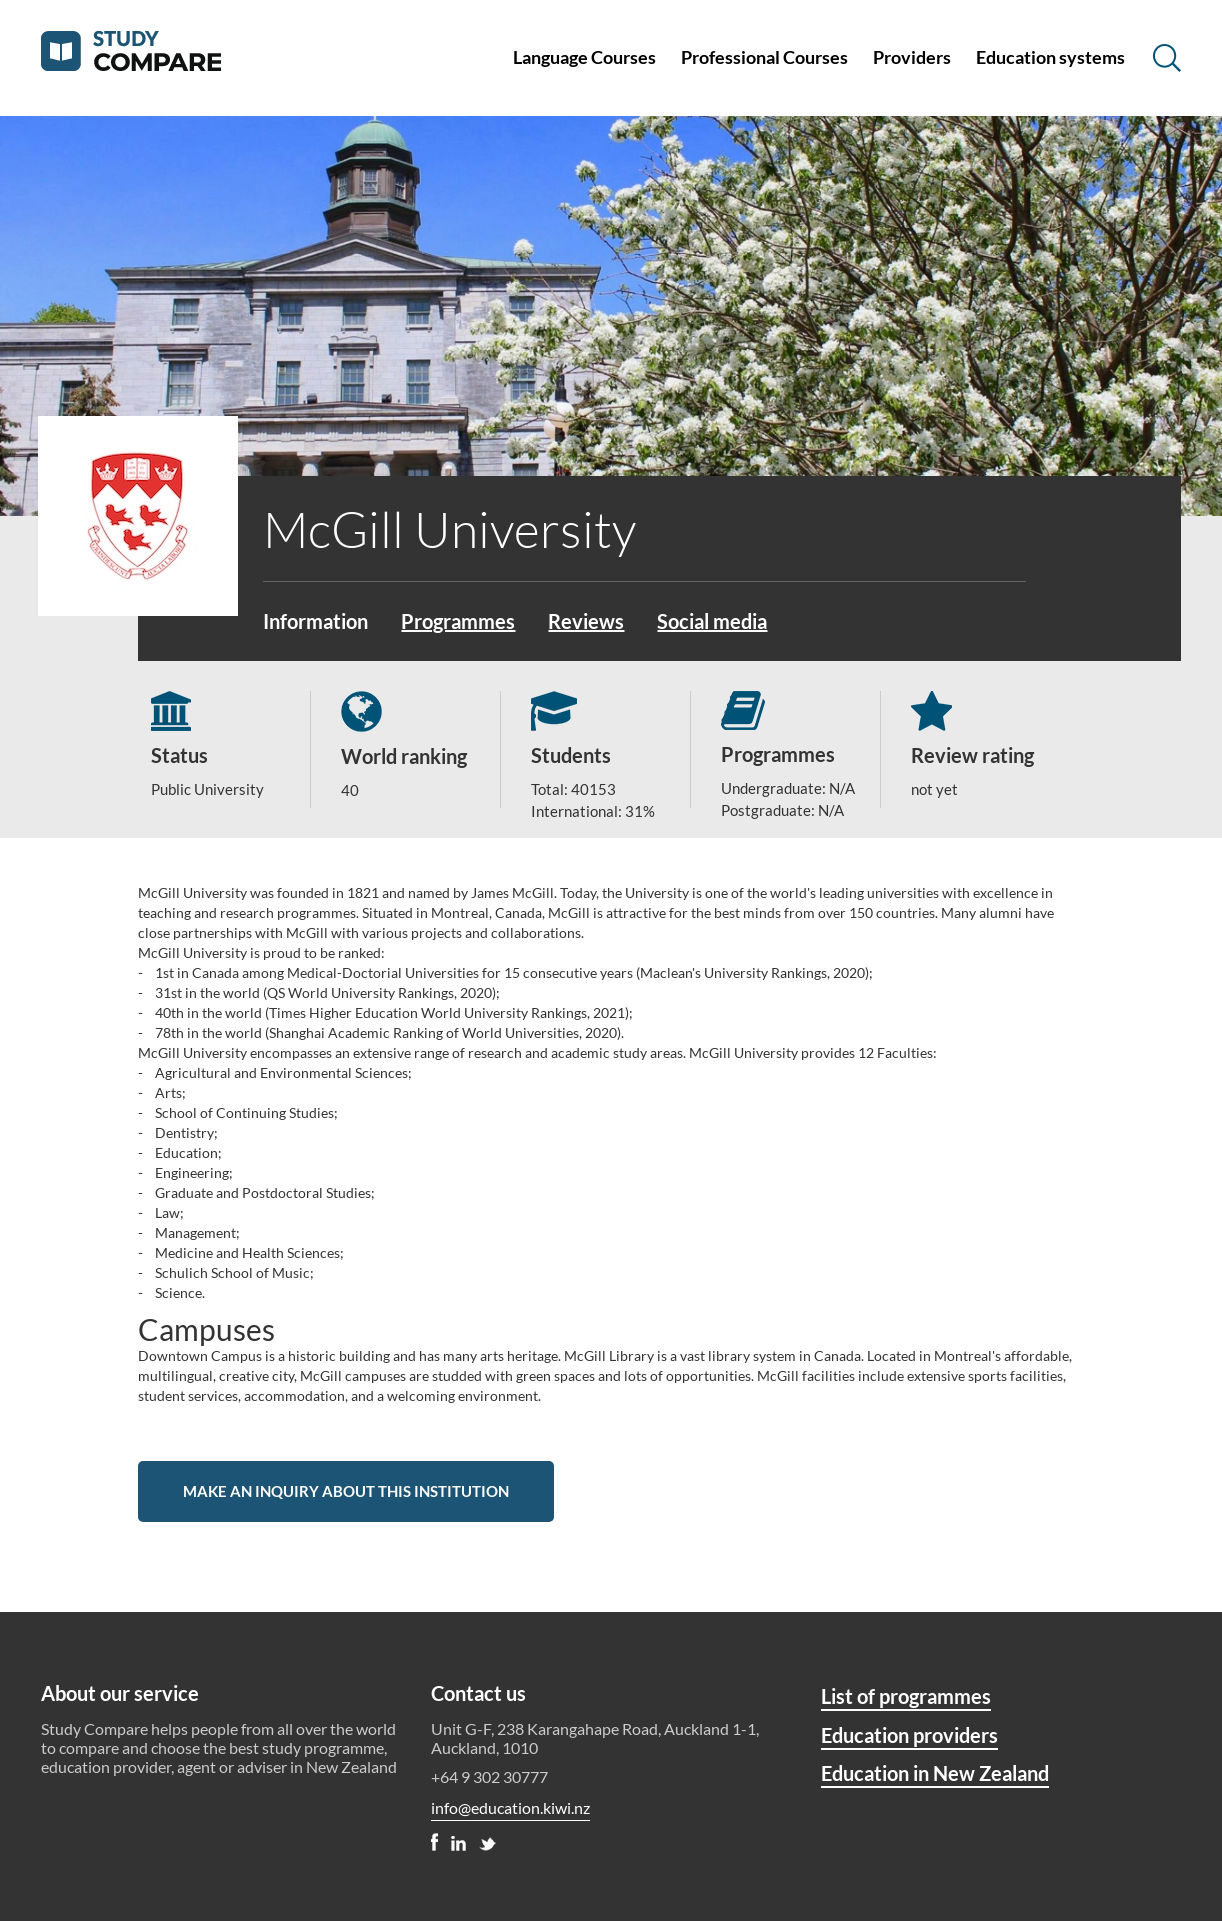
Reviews (586, 621)
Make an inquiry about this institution (346, 1491)
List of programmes (906, 1696)
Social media (712, 621)
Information (315, 621)
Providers (912, 57)
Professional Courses (764, 57)
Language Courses (584, 57)
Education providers (909, 1735)
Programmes (458, 621)
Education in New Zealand (935, 1773)
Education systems (1050, 57)
